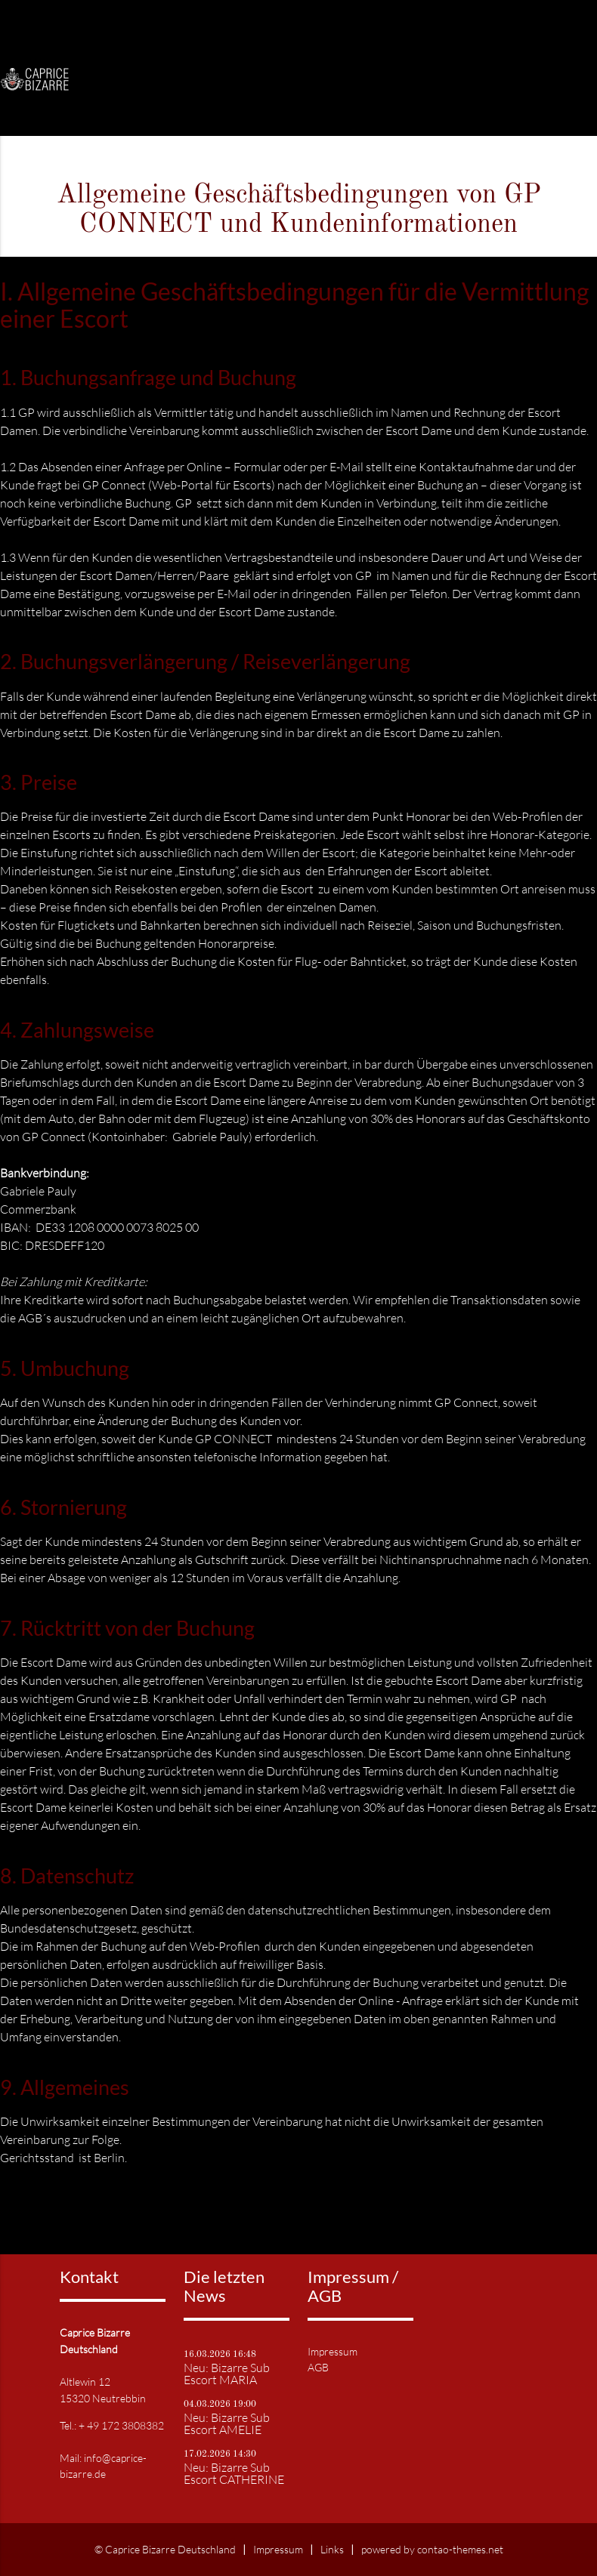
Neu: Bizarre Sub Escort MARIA (227, 2374)
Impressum (332, 2351)
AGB (318, 2367)
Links (332, 2549)
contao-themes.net (460, 2549)
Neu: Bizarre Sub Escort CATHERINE (234, 2473)
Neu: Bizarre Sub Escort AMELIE (227, 2423)
